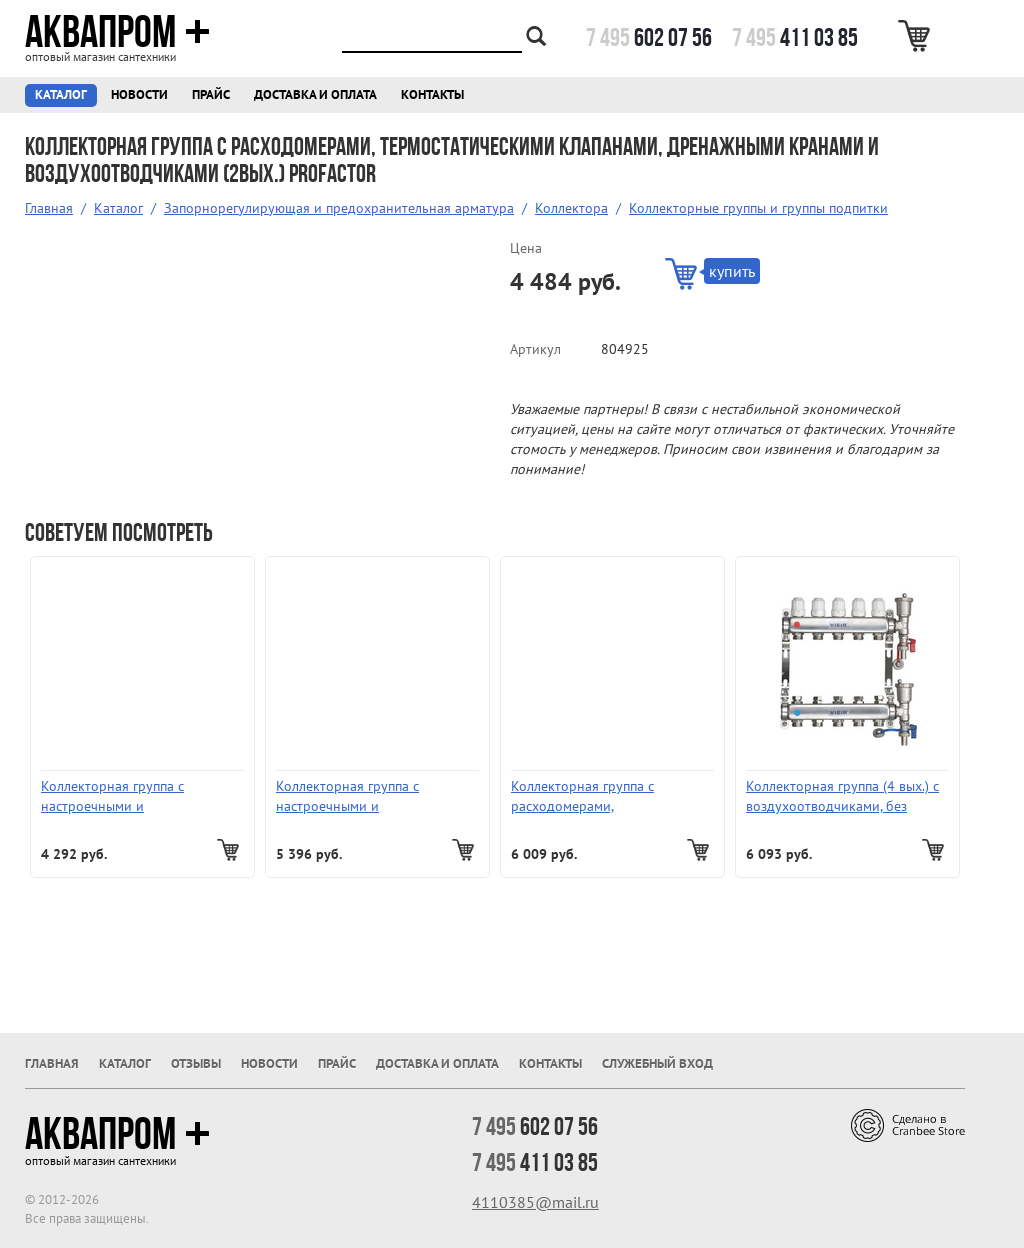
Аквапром (117, 32)
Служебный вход (657, 1063)
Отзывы (196, 1063)
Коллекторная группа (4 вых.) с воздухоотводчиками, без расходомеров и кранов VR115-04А (846, 796)
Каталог (61, 94)
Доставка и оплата (315, 94)
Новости (139, 94)
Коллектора (571, 208)
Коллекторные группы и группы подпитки (758, 208)
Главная (49, 208)
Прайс (211, 94)
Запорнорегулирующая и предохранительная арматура (339, 208)
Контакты (432, 94)
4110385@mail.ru (535, 1202)
